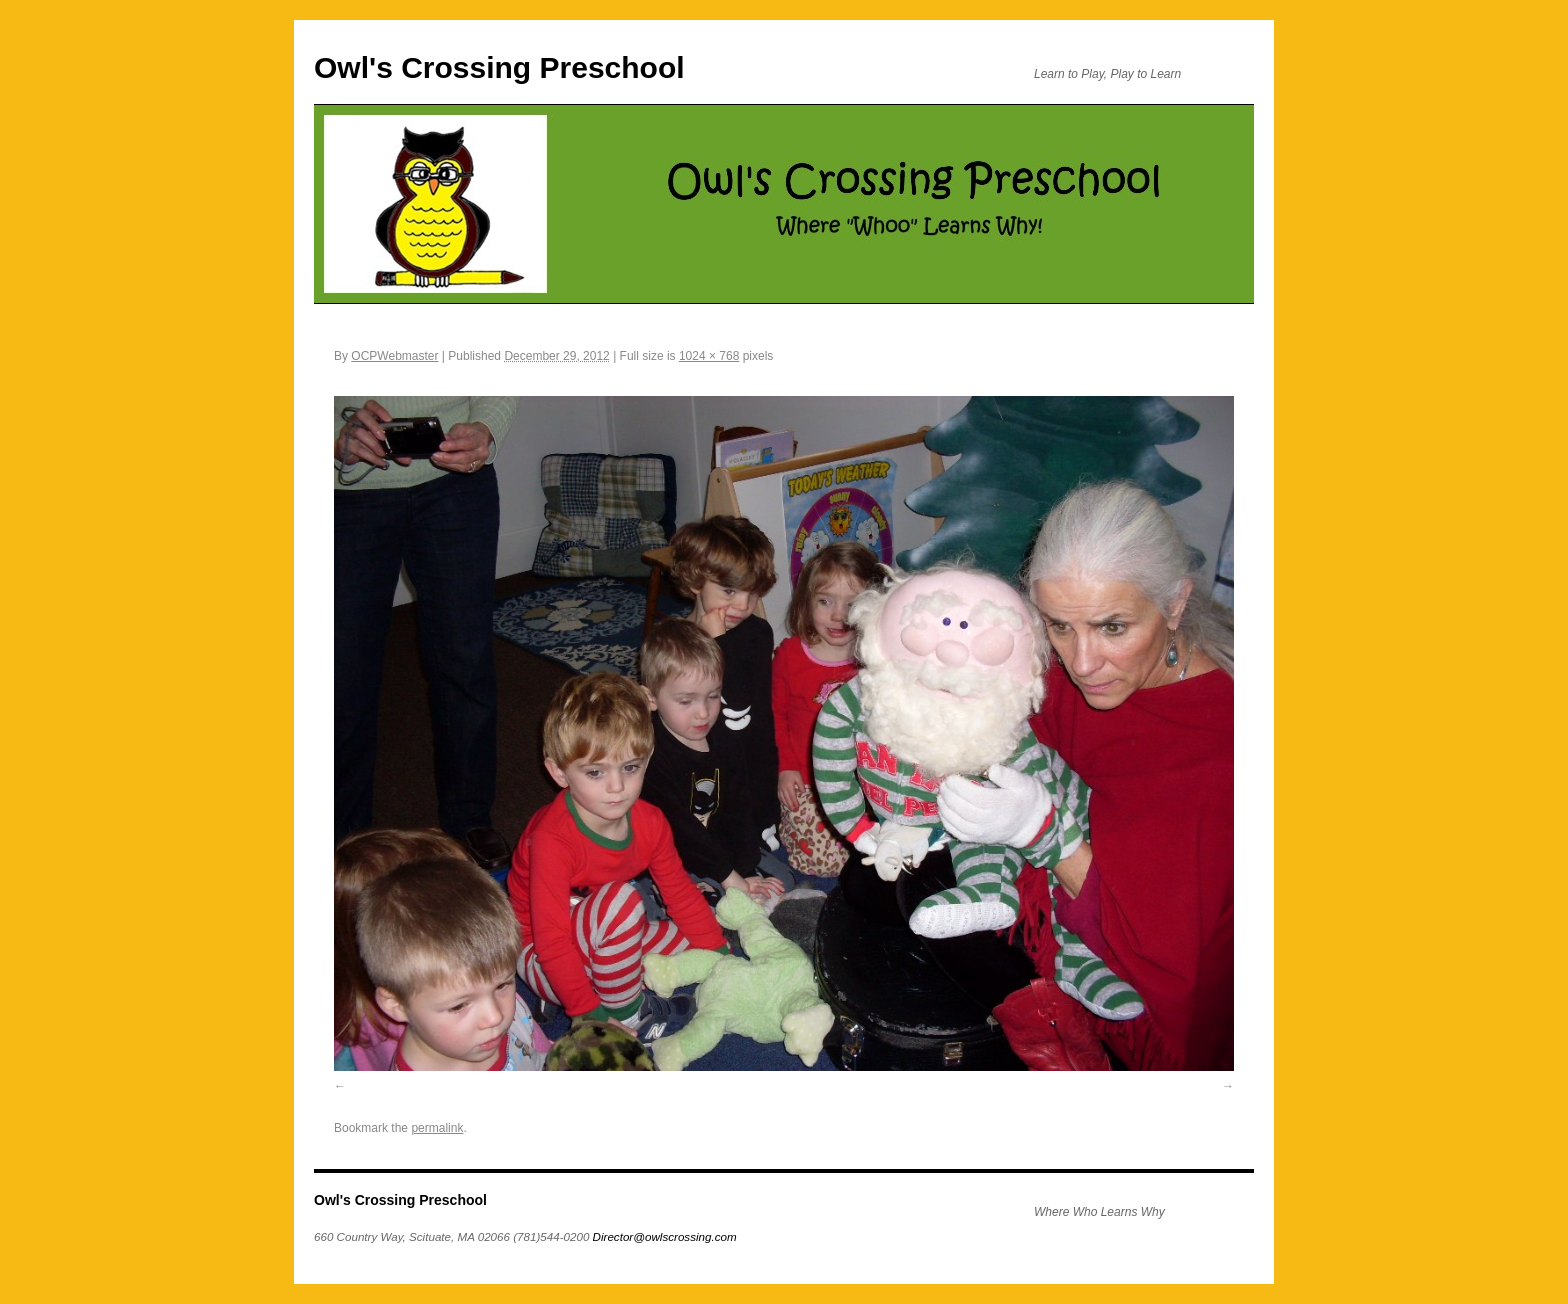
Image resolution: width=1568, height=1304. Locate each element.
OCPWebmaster (394, 356)
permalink (437, 1128)
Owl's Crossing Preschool (499, 67)
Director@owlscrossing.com (665, 1236)
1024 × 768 (709, 356)
